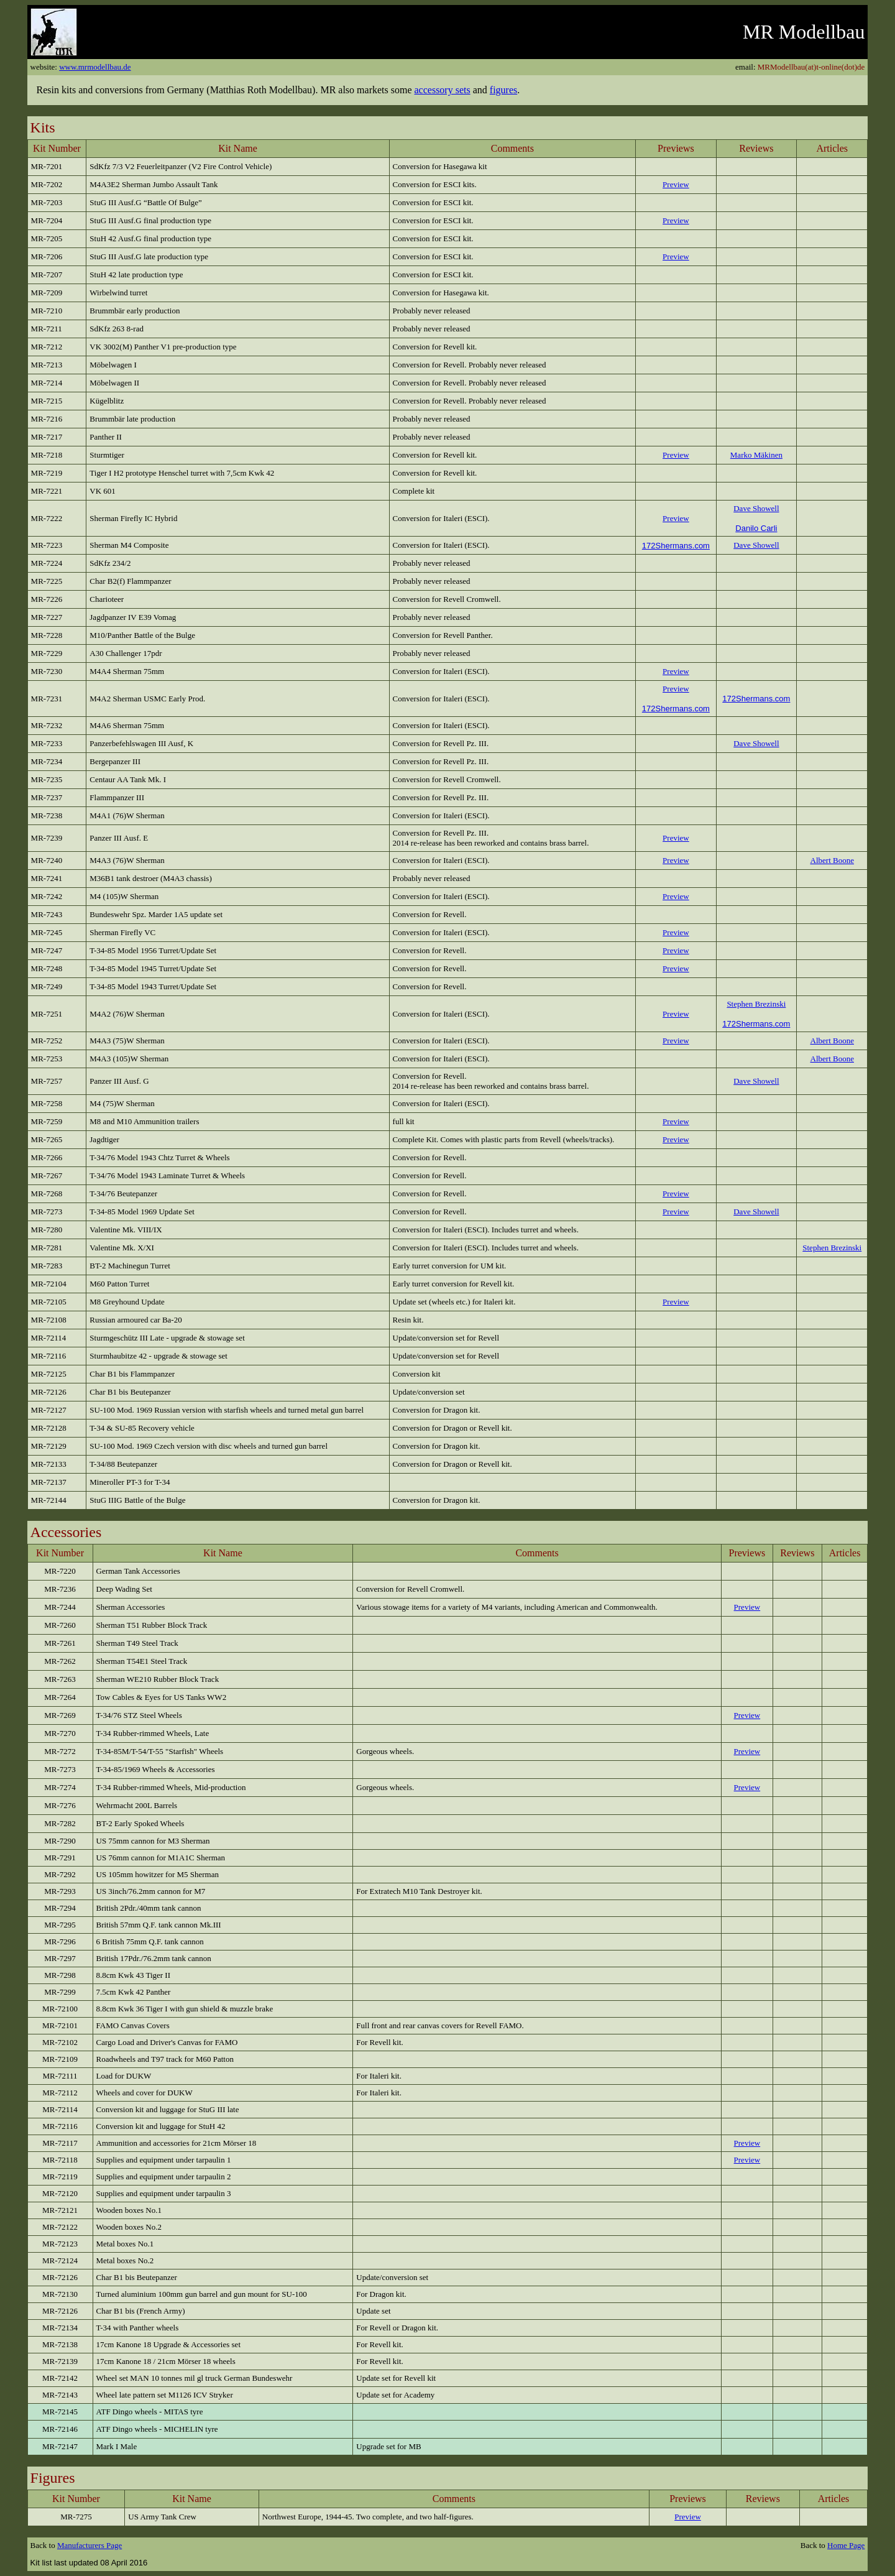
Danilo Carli (756, 528)
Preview (676, 1121)
